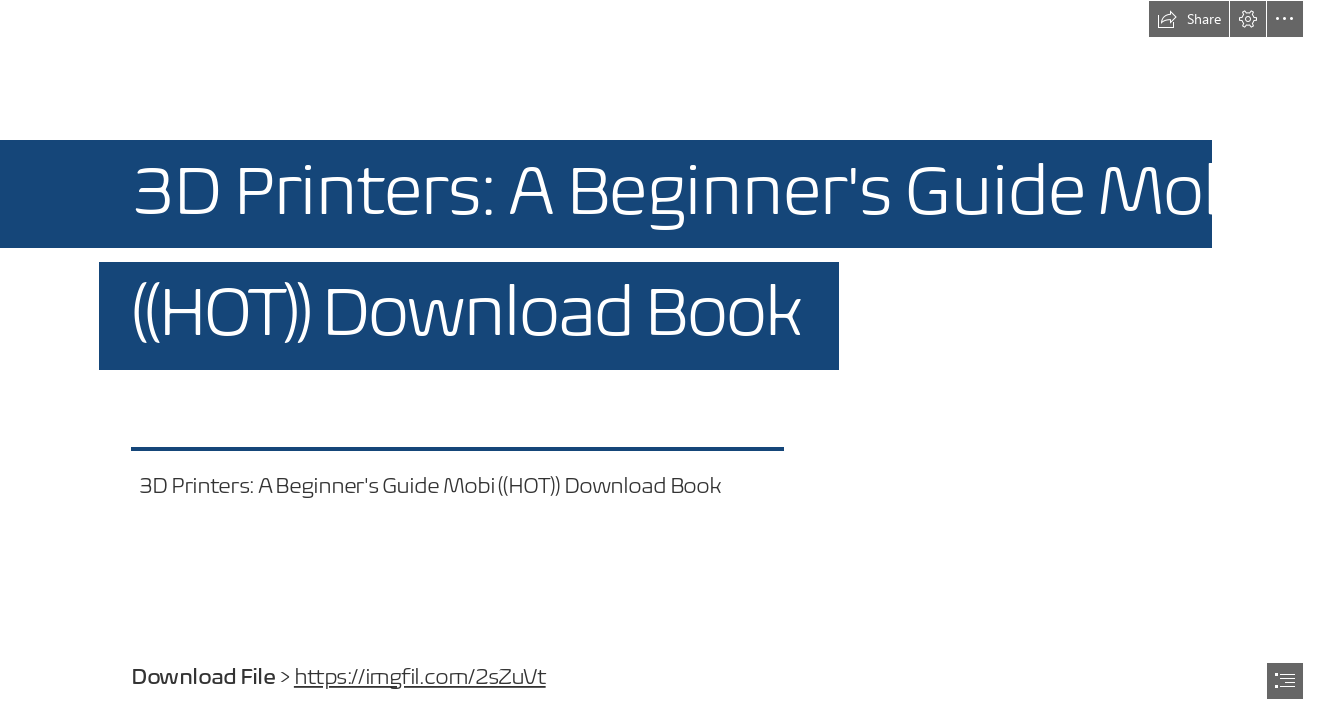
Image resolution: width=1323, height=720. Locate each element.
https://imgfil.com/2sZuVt (419, 677)
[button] (1189, 19)
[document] (661, 360)
